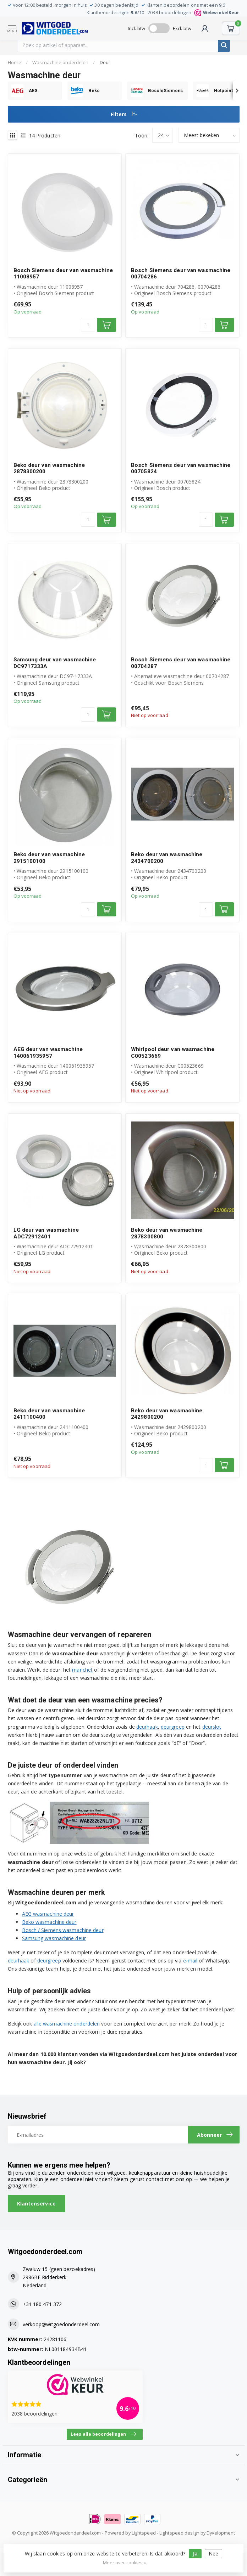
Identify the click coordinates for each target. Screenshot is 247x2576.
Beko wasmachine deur (49, 1922)
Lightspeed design (179, 2533)
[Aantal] (88, 325)
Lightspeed (144, 2533)
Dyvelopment (221, 2533)
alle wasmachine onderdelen (67, 2023)
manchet (82, 1669)
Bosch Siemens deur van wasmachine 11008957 (63, 273)
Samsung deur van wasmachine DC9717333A (54, 662)
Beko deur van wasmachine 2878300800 (166, 1233)
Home (14, 62)
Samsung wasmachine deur (54, 1938)
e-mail (190, 1960)
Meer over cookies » (124, 2563)
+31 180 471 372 (42, 2304)
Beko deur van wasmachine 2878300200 (49, 468)
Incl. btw (136, 28)
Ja (195, 2553)
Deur (105, 62)
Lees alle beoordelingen (103, 2434)
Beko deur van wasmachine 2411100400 (49, 1413)
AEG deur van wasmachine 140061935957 (48, 1052)
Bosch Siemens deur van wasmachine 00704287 (180, 662)
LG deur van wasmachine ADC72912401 (46, 1233)
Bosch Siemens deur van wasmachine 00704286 (180, 273)
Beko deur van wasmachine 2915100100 (49, 857)
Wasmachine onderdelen (60, 62)
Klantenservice (36, 2203)
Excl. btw (182, 28)
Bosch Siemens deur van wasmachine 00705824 (180, 468)
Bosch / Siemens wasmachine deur (63, 1930)
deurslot (211, 1726)
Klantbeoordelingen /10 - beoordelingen (163, 13)
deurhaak (147, 1726)
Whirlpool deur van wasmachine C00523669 (172, 1052)
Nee (213, 2553)
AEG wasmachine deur (48, 1913)
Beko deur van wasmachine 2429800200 (166, 1413)
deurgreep (173, 1726)
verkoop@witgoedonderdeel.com (61, 2324)
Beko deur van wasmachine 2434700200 (166, 857)
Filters (124, 114)
